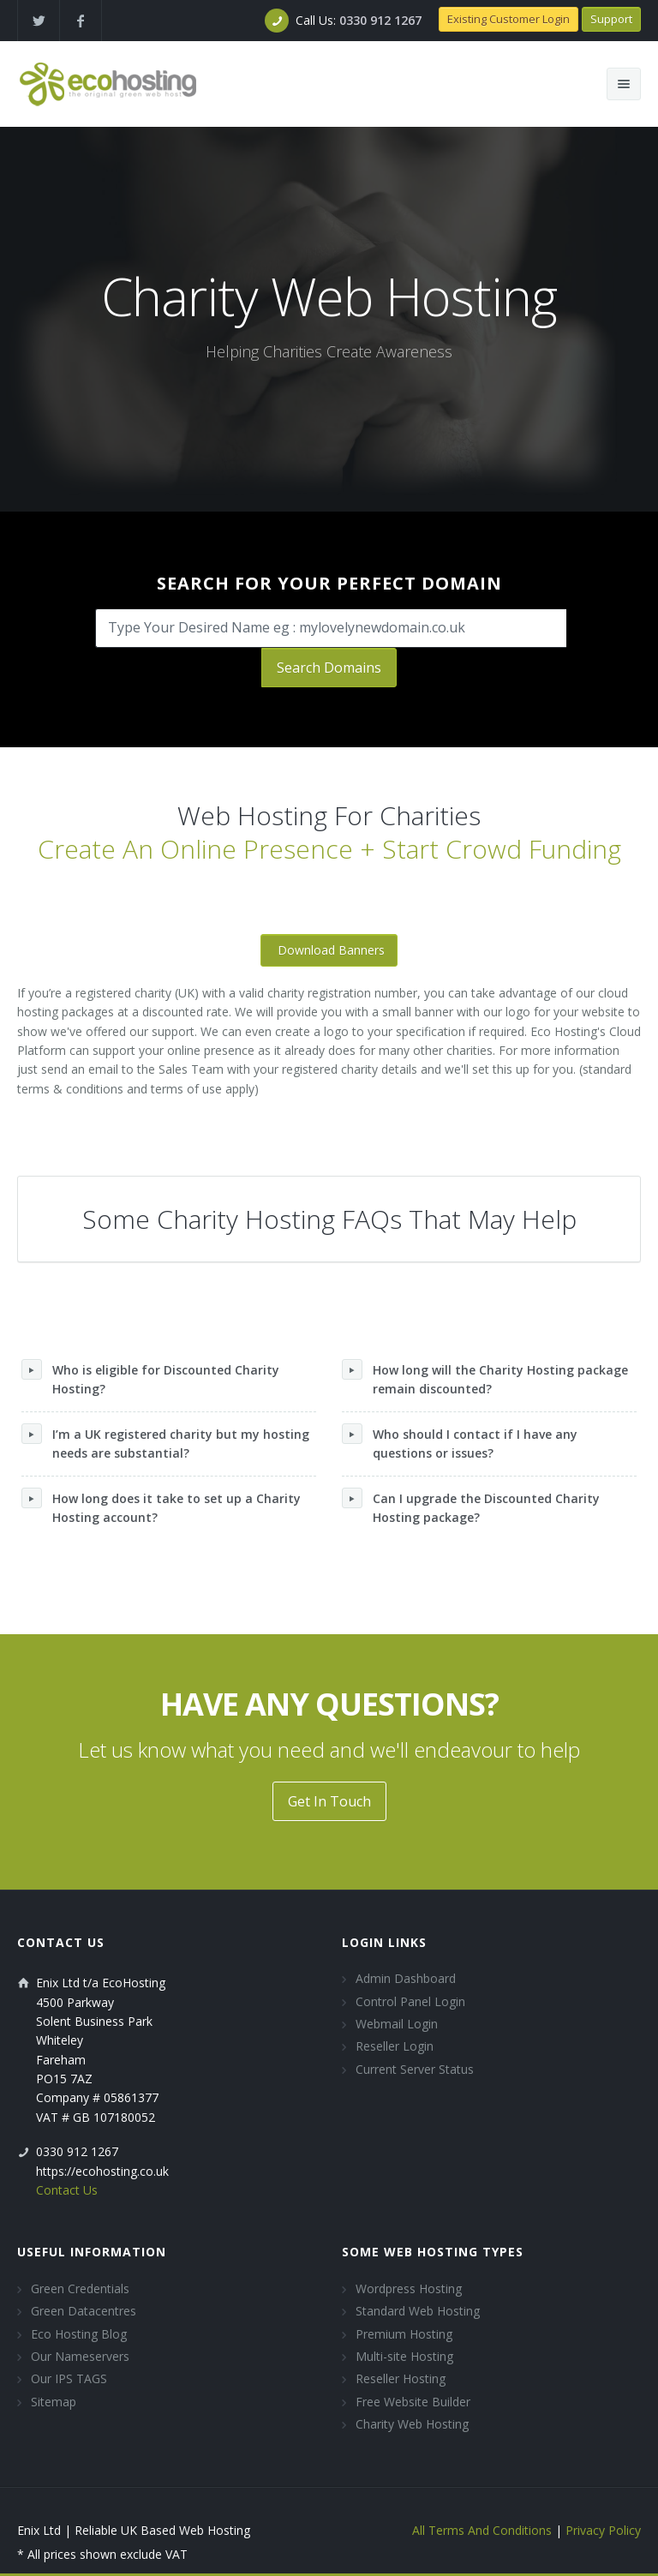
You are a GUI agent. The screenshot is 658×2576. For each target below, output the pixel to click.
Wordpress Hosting (409, 2288)
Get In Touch (329, 1801)
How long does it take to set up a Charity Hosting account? (161, 1506)
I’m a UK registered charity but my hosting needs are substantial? (165, 1442)
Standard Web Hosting (418, 2311)
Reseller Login (395, 2046)
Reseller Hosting (401, 2378)
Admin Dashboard (406, 1978)
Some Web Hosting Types (432, 2252)
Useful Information (91, 2252)
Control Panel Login (410, 2001)
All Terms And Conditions (482, 2530)
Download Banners (331, 950)
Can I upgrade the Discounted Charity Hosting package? (471, 1506)
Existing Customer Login (508, 19)
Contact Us (67, 2190)
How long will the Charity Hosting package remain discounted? (485, 1378)
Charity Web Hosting (412, 2424)
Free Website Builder (413, 2401)
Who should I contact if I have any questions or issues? (459, 1442)
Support (611, 19)
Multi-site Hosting (404, 2356)
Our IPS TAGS (69, 2378)
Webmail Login (397, 2024)
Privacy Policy (603, 2530)
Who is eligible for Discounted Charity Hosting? (150, 1378)
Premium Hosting (404, 2334)
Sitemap (53, 2401)
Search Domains (329, 667)
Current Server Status (415, 2069)
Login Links (384, 1942)
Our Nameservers (80, 2356)
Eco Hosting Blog (79, 2334)
